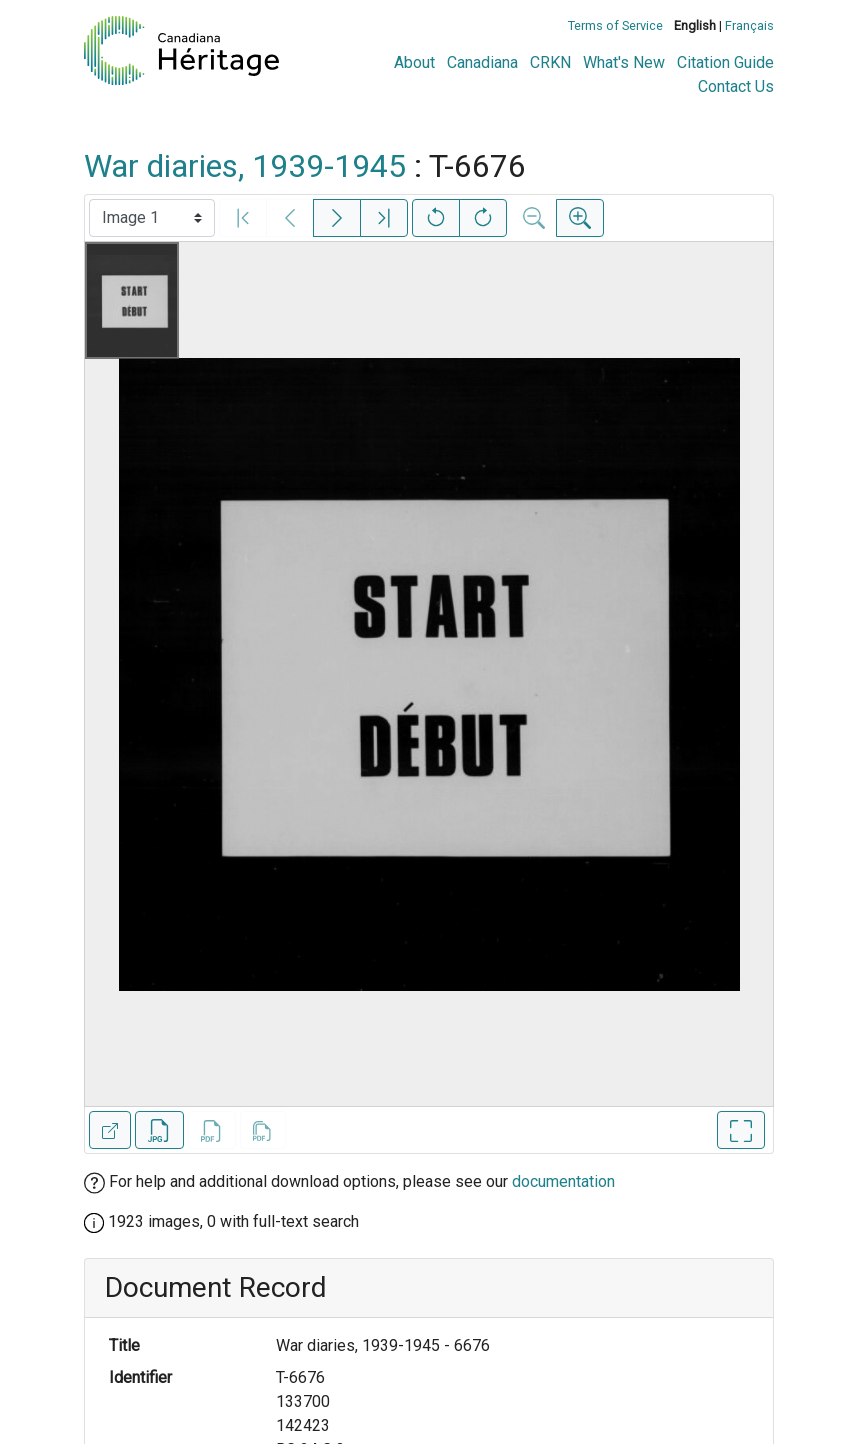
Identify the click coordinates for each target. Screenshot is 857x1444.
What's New (624, 62)
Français (749, 25)
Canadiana (482, 62)
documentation (563, 1181)
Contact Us (736, 86)
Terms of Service (615, 25)
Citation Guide (725, 62)
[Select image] (152, 218)
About (414, 62)
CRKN (550, 62)
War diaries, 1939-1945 (245, 166)
